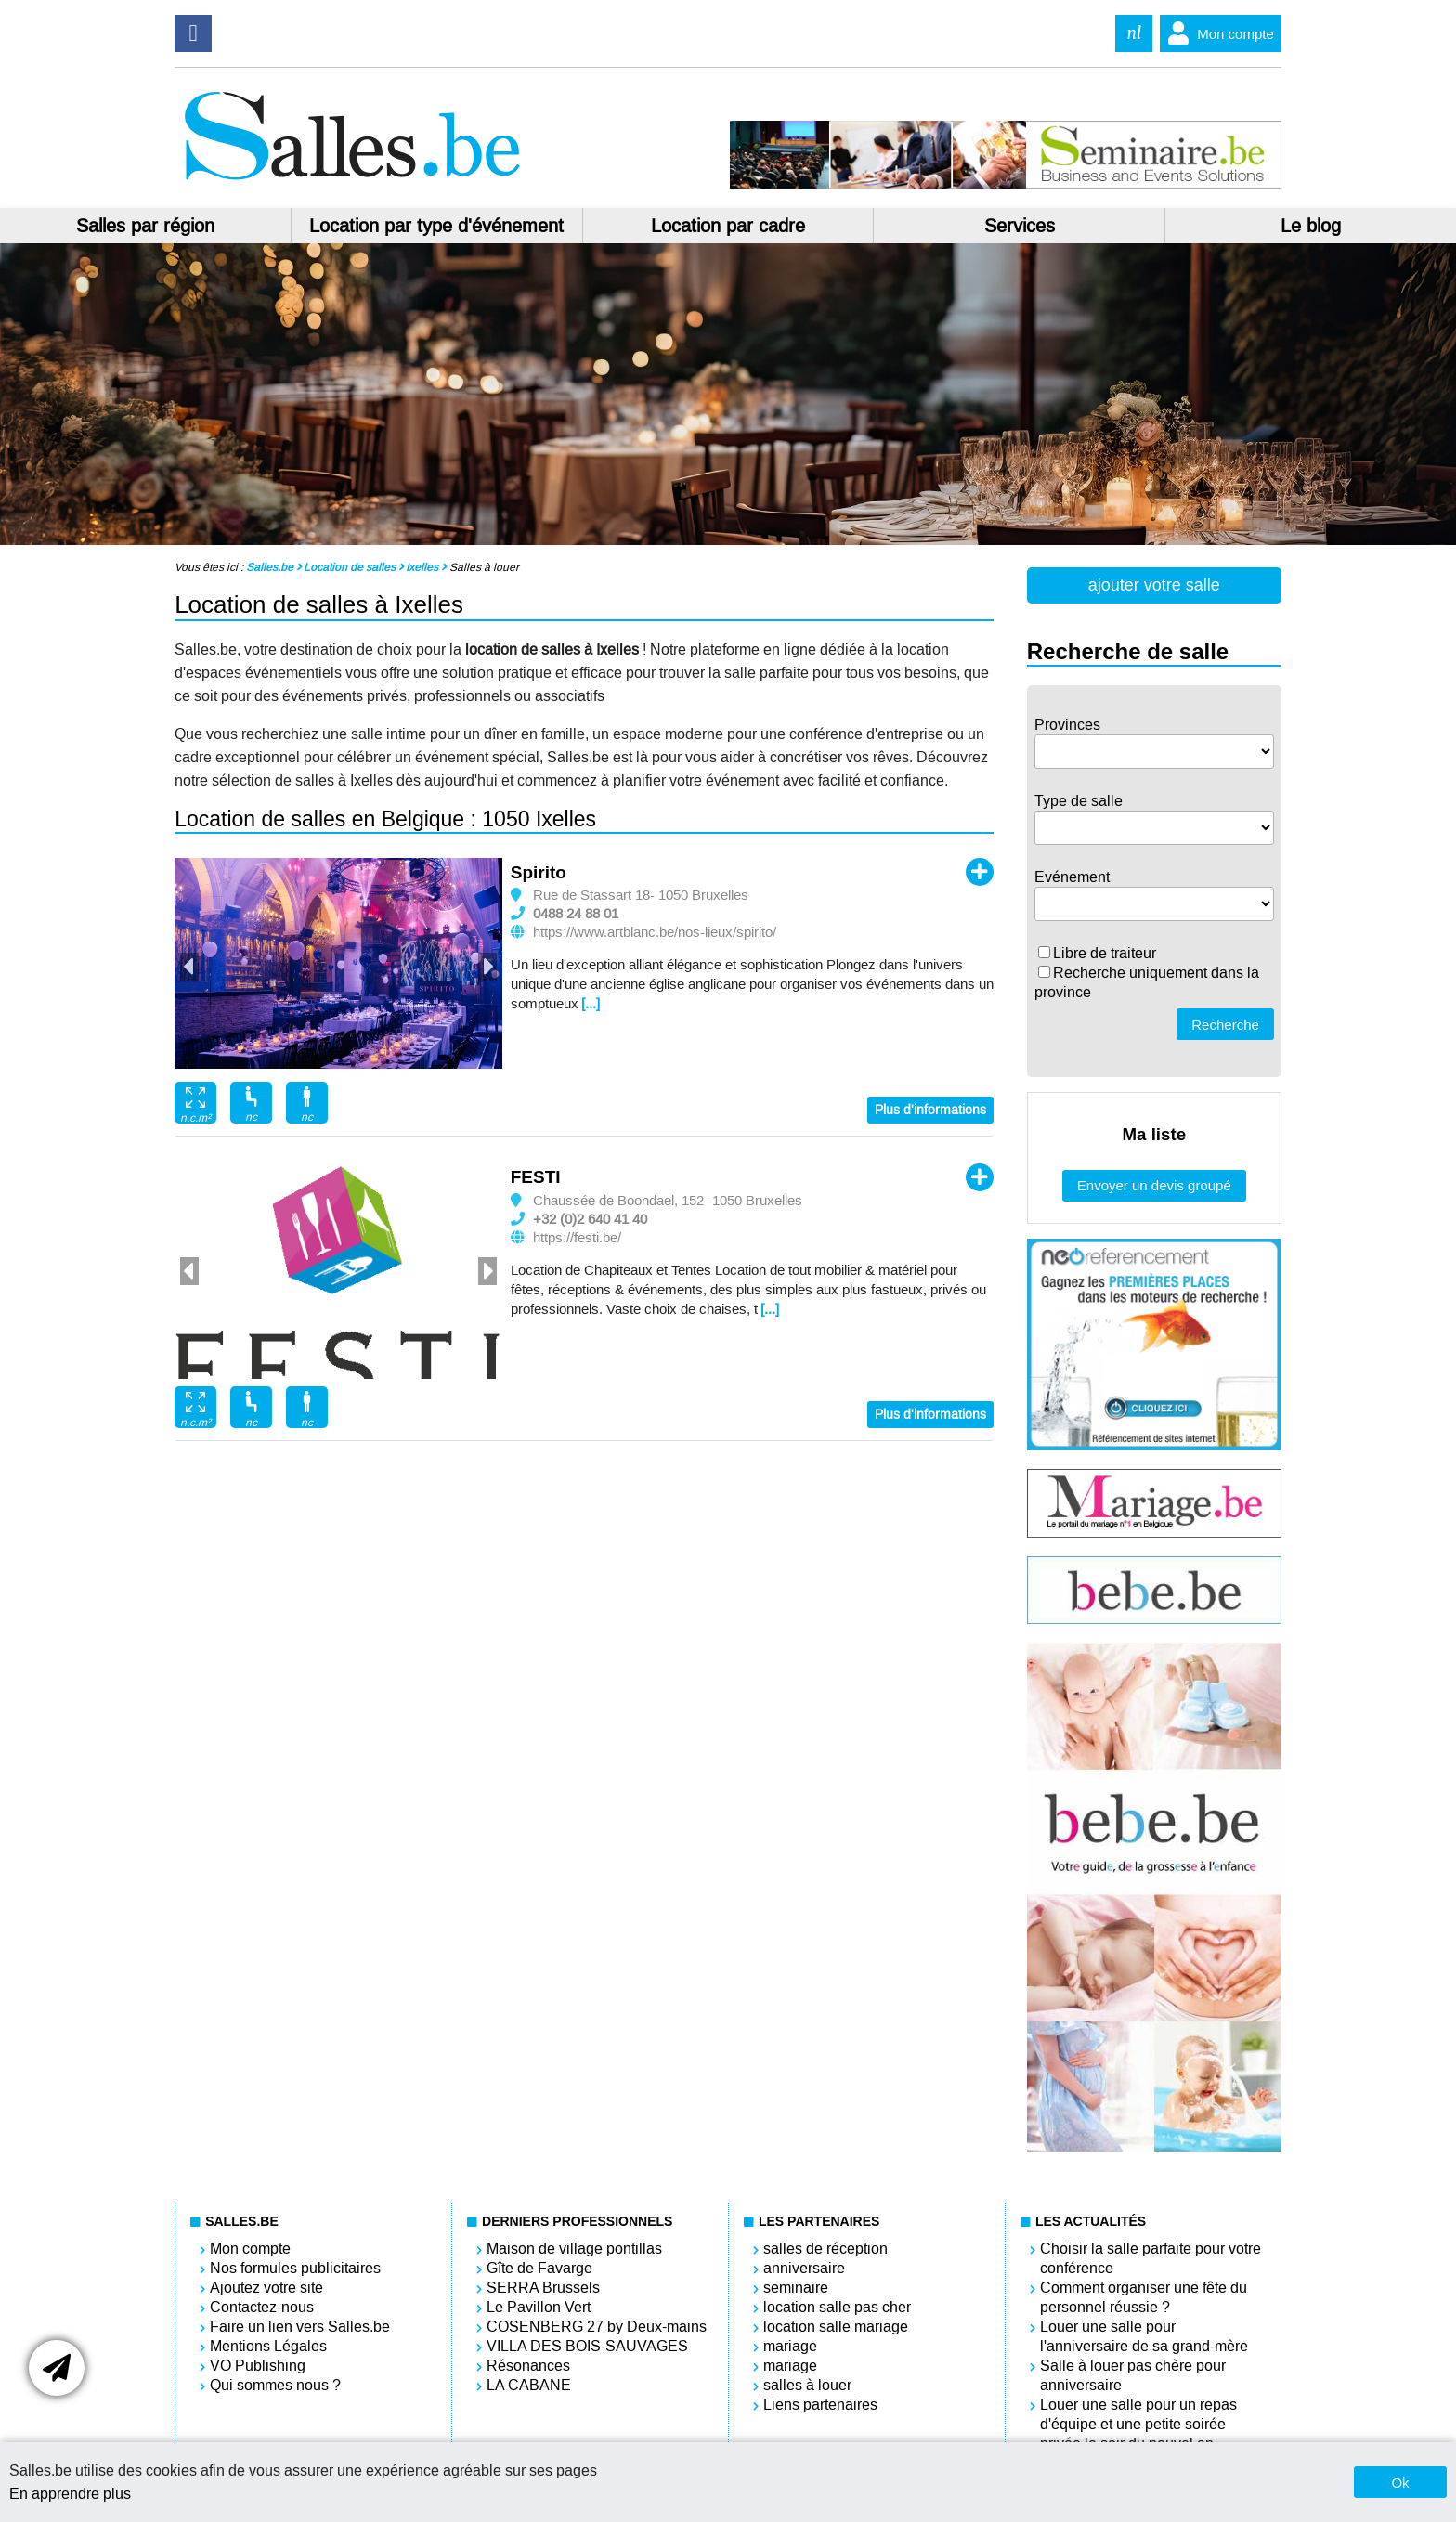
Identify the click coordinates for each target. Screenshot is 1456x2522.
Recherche (1225, 1025)
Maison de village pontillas (574, 2248)
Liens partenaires (820, 2404)
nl (1133, 33)
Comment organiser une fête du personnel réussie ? (1143, 2297)
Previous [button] (189, 967)
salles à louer (807, 2385)
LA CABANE (529, 2385)
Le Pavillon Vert (539, 2307)
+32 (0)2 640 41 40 (590, 1219)
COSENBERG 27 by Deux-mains (597, 2326)
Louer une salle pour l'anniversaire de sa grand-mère (1144, 2336)
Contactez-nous (262, 2307)
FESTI (536, 1177)
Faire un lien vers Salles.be (300, 2326)
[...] (590, 1003)
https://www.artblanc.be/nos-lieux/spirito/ (654, 932)
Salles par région (145, 226)
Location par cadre (728, 226)
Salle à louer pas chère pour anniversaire (1133, 2375)
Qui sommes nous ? (275, 2385)
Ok (1400, 2482)
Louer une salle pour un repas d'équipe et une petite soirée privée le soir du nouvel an (1138, 2424)
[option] (338, 963)
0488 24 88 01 (575, 913)
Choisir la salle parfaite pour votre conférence (1150, 2258)
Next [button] (487, 967)
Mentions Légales (268, 2346)
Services (1019, 226)
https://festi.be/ (577, 1237)
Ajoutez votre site (266, 2287)
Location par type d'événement (436, 226)
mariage (790, 2346)
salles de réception (825, 2248)
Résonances (528, 2365)
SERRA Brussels (543, 2287)
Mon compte (1217, 33)
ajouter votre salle (1154, 585)
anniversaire (804, 2268)
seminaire (795, 2287)
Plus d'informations (930, 1110)
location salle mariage (835, 2326)
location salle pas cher (837, 2307)
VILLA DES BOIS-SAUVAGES (587, 2346)
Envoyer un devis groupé (1154, 1185)
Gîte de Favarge (539, 2268)
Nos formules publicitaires (295, 2268)
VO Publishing (258, 2365)
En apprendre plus (70, 2493)
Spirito (538, 872)
